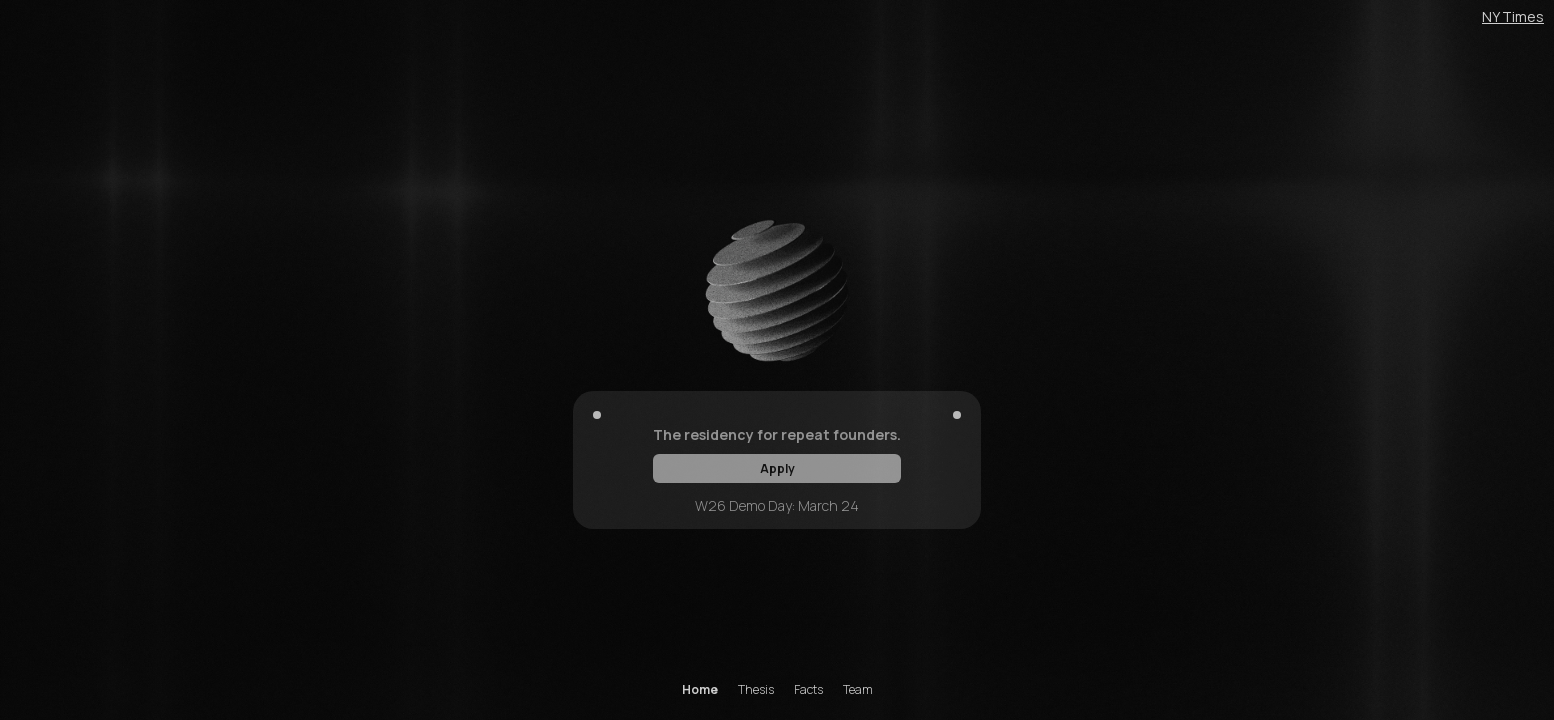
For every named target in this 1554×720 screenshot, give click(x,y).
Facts (808, 690)
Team (858, 690)
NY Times (1513, 16)
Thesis (756, 690)
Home (700, 690)
